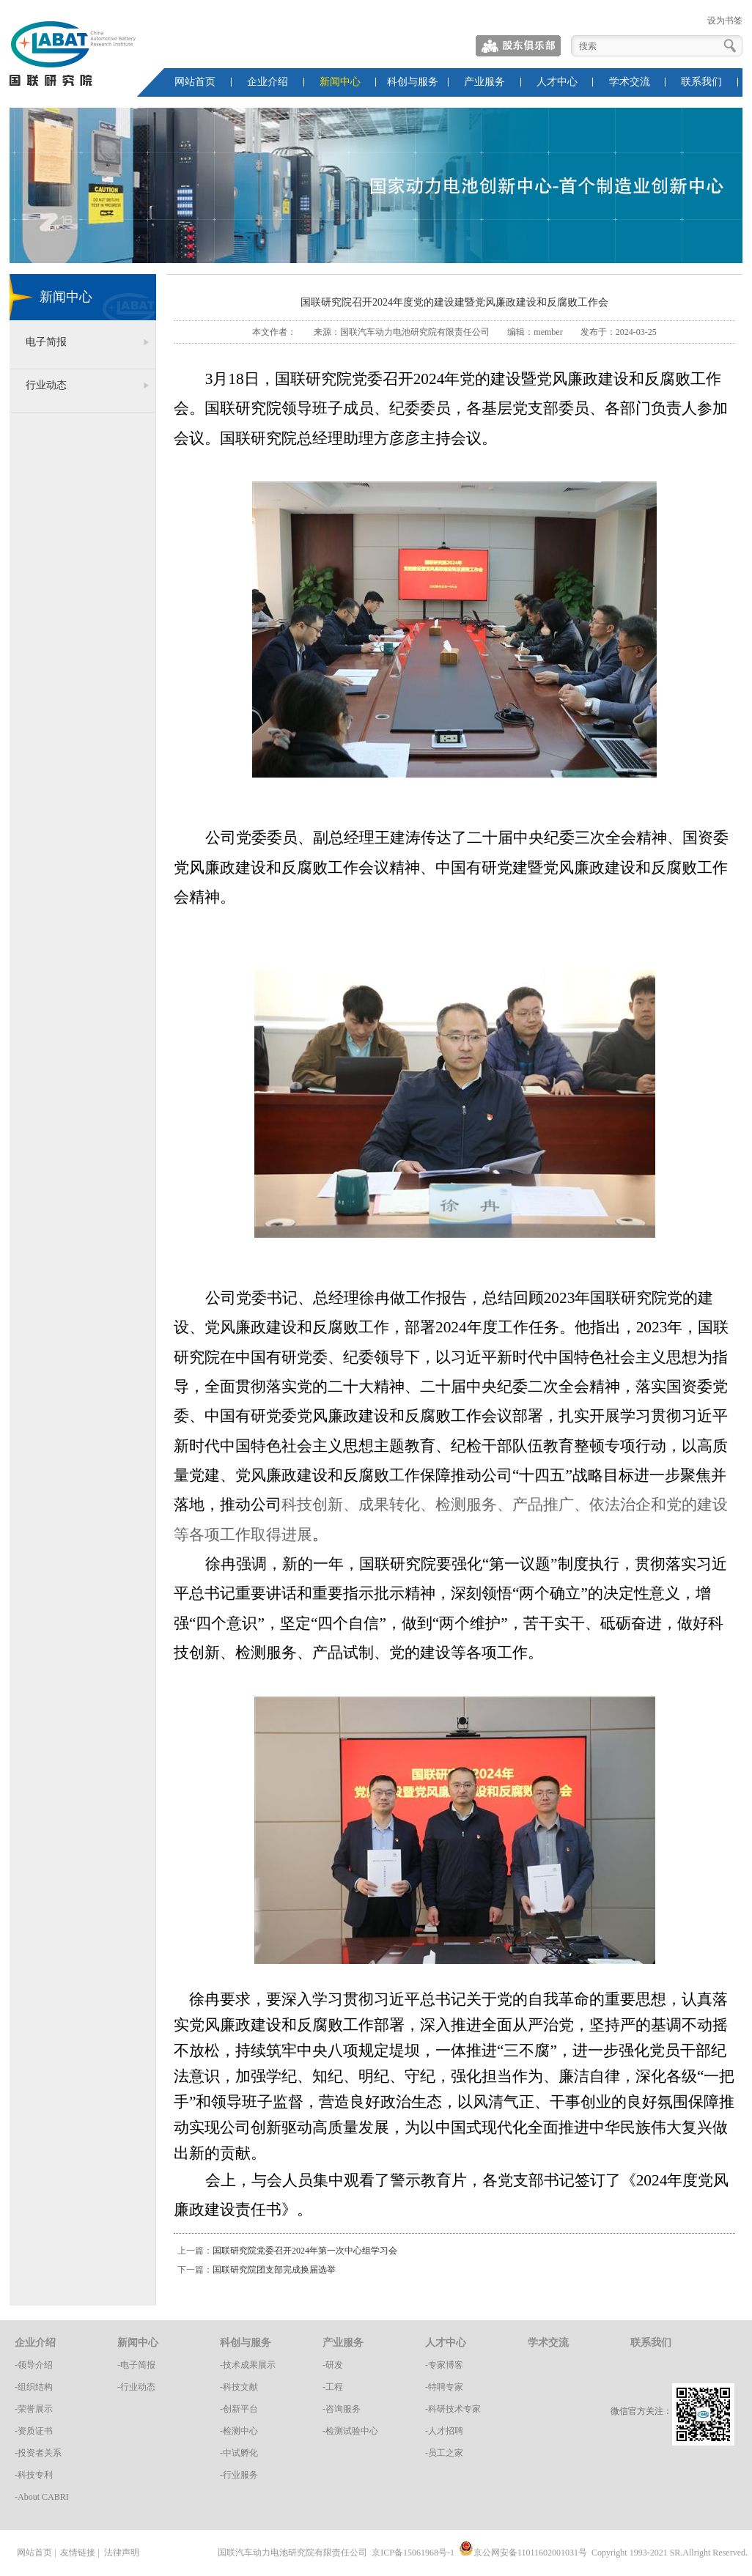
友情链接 (77, 2552)
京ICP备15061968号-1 (413, 2552)
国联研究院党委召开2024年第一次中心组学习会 (305, 2250)
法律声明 (121, 2552)
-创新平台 (239, 2409)
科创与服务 (412, 81)
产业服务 (484, 81)
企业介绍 (267, 81)
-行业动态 (136, 2387)
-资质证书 (34, 2431)
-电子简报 (136, 2365)
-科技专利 (34, 2475)
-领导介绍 (34, 2365)
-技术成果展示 (248, 2365)
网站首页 (194, 81)
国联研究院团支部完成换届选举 (274, 2270)
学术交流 (629, 81)
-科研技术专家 (453, 2409)
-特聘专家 (444, 2387)
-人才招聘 (444, 2431)
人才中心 (557, 81)
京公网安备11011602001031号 (523, 2552)
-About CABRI (42, 2497)
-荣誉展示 (34, 2409)
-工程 (332, 2387)
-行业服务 (239, 2475)
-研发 (332, 2365)
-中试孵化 (239, 2453)
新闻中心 (340, 81)
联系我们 (701, 81)
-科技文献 (239, 2387)
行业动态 (46, 385)
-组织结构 (34, 2387)
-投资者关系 (38, 2453)
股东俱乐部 (519, 46)
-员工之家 (444, 2453)
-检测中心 (239, 2431)
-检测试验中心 (350, 2431)
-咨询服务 (341, 2409)
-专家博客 (444, 2365)
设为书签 (724, 20)
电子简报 (46, 341)
